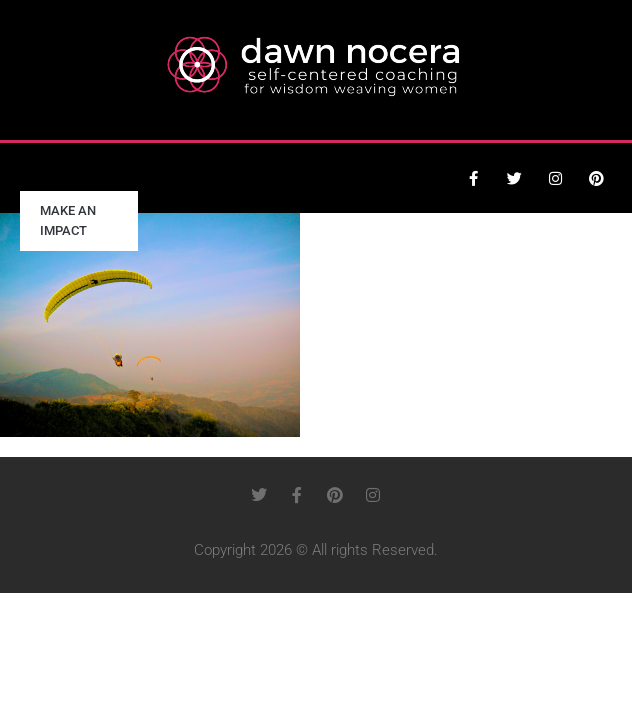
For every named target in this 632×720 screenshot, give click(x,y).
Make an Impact (68, 220)
